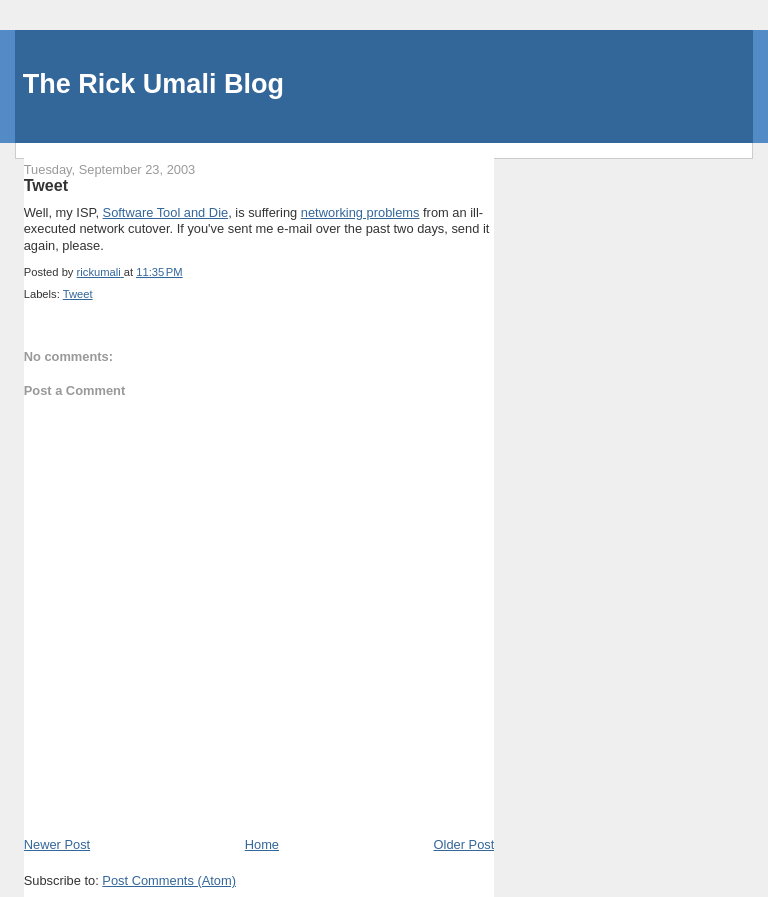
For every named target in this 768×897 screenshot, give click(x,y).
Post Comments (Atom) (169, 880)
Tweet (78, 294)
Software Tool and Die (166, 212)
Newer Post (57, 844)
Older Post (464, 844)
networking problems (360, 212)
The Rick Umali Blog (153, 84)
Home (262, 844)
